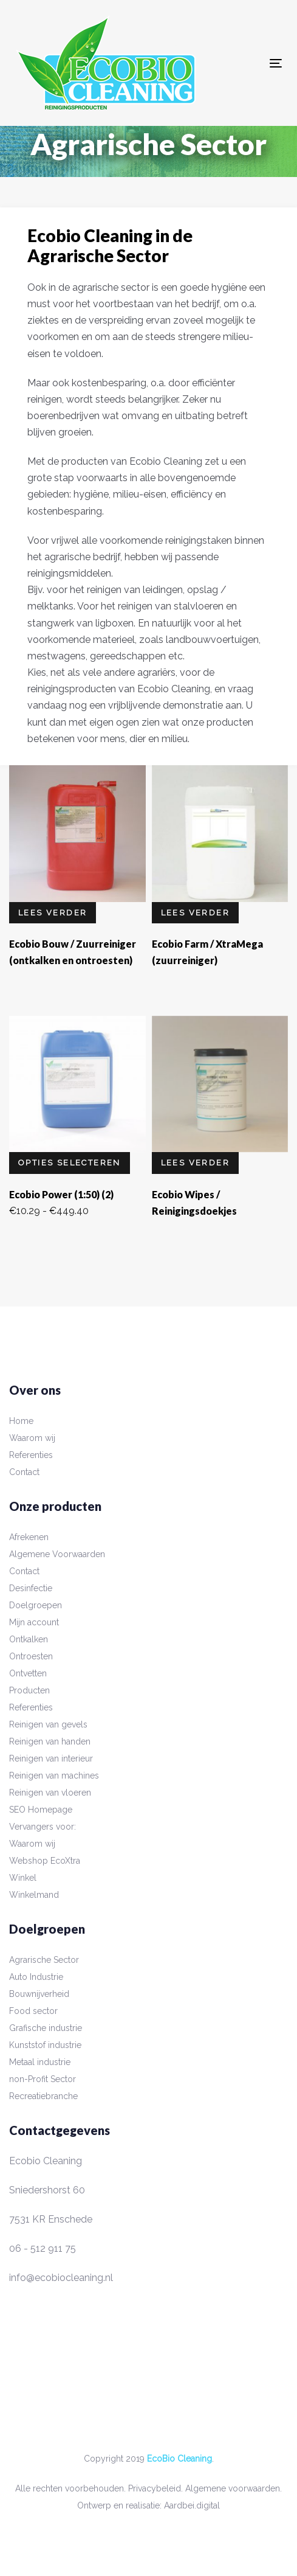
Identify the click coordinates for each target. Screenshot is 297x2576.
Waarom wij (32, 1438)
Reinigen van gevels (48, 1724)
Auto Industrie (36, 1977)
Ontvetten (28, 1673)
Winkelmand (34, 1895)
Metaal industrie (39, 2062)
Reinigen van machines (54, 1775)
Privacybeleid (154, 2488)
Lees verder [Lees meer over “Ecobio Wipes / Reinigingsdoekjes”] (195, 1162)
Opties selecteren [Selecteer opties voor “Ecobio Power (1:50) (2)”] (69, 1162)
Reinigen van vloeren (50, 1792)
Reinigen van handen (49, 1741)
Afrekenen (29, 1537)
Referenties (31, 1455)
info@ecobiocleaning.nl (61, 2277)
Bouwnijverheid (39, 1994)
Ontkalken (28, 1639)
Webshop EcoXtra (44, 1861)
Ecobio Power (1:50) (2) (61, 1194)
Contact (24, 1472)
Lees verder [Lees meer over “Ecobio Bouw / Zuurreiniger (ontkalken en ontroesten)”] (52, 912)
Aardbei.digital (192, 2505)
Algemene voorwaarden (232, 2488)
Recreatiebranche (43, 2096)
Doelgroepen (35, 1605)
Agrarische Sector (44, 1960)
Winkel (22, 1878)
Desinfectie (30, 1588)
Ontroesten (31, 1656)
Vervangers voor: (42, 1826)
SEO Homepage (40, 1809)
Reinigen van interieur (51, 1758)
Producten (29, 1690)
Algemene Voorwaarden (57, 1554)
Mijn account (34, 1622)
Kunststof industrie (45, 2045)
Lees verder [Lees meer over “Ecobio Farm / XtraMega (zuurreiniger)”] (195, 912)
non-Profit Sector (42, 2079)
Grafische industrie (45, 2028)
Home (21, 1421)
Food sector (33, 2011)
